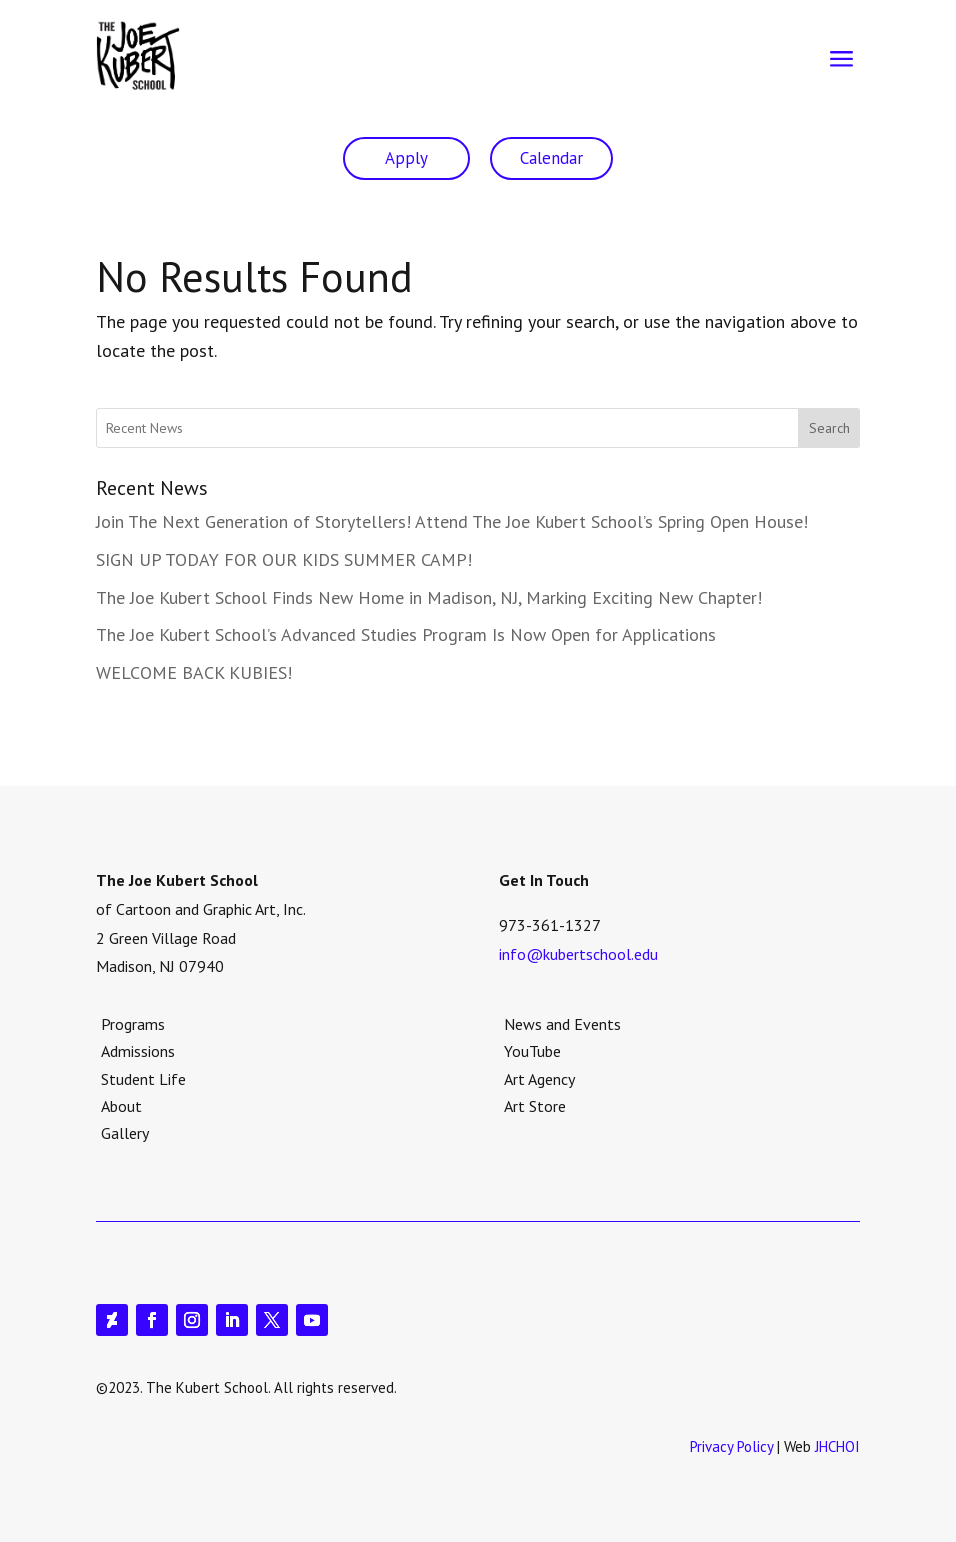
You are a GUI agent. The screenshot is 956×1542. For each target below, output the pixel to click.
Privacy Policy (731, 1446)
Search (829, 428)
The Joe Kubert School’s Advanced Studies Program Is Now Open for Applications (406, 634)
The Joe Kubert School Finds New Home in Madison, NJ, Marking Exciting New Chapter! (429, 597)
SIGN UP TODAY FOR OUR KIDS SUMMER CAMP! (284, 559)
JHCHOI (837, 1446)
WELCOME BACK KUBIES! (194, 672)
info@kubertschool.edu (578, 954)
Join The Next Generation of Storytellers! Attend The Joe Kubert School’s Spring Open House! (452, 521)
